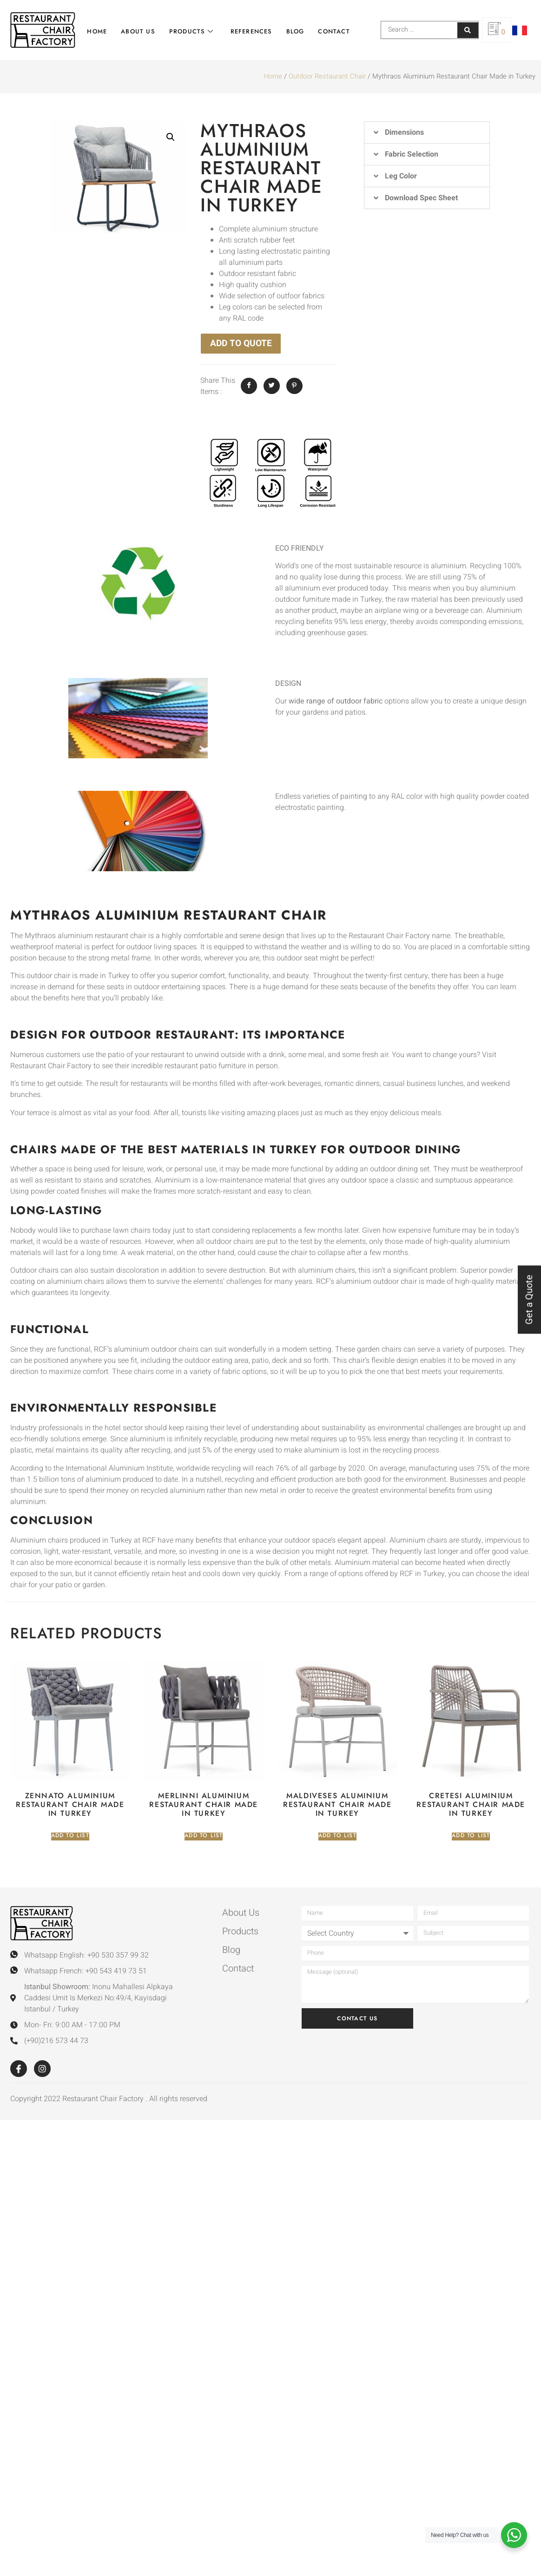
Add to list (70, 1836)
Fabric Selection (411, 154)
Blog (293, 30)
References (249, 30)
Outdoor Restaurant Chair (327, 76)
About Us (135, 30)
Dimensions (404, 132)
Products (188, 30)
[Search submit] (467, 30)
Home (95, 30)
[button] (170, 137)
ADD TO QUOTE (241, 343)
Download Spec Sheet (421, 198)
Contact (331, 30)
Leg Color (401, 176)
